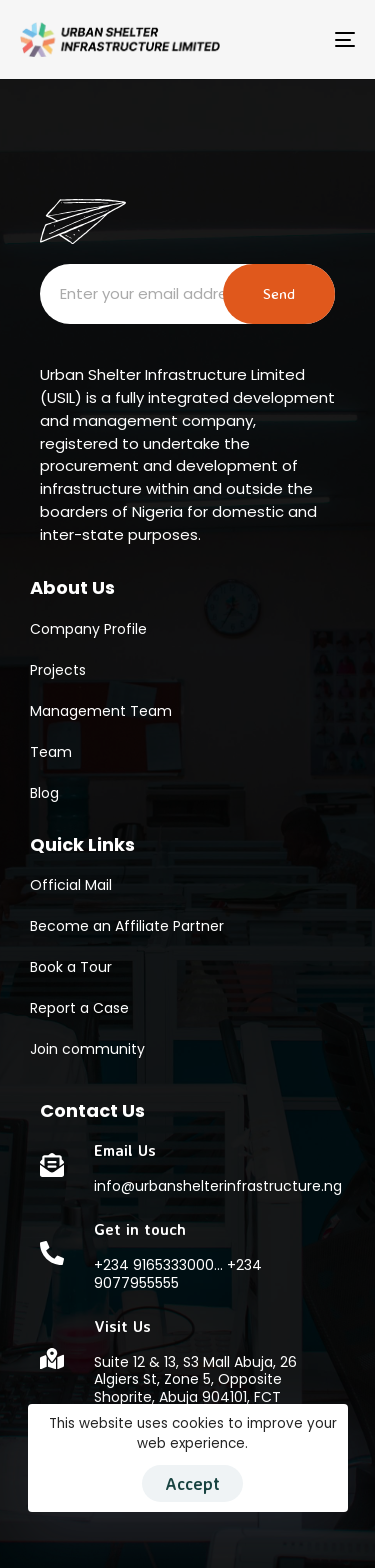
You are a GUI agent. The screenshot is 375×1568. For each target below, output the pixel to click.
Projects (58, 670)
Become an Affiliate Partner (127, 926)
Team (51, 752)
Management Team (101, 711)
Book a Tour (71, 967)
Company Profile (88, 629)
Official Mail (71, 885)
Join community (87, 1049)
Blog (44, 793)
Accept (192, 1483)
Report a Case (79, 1008)
